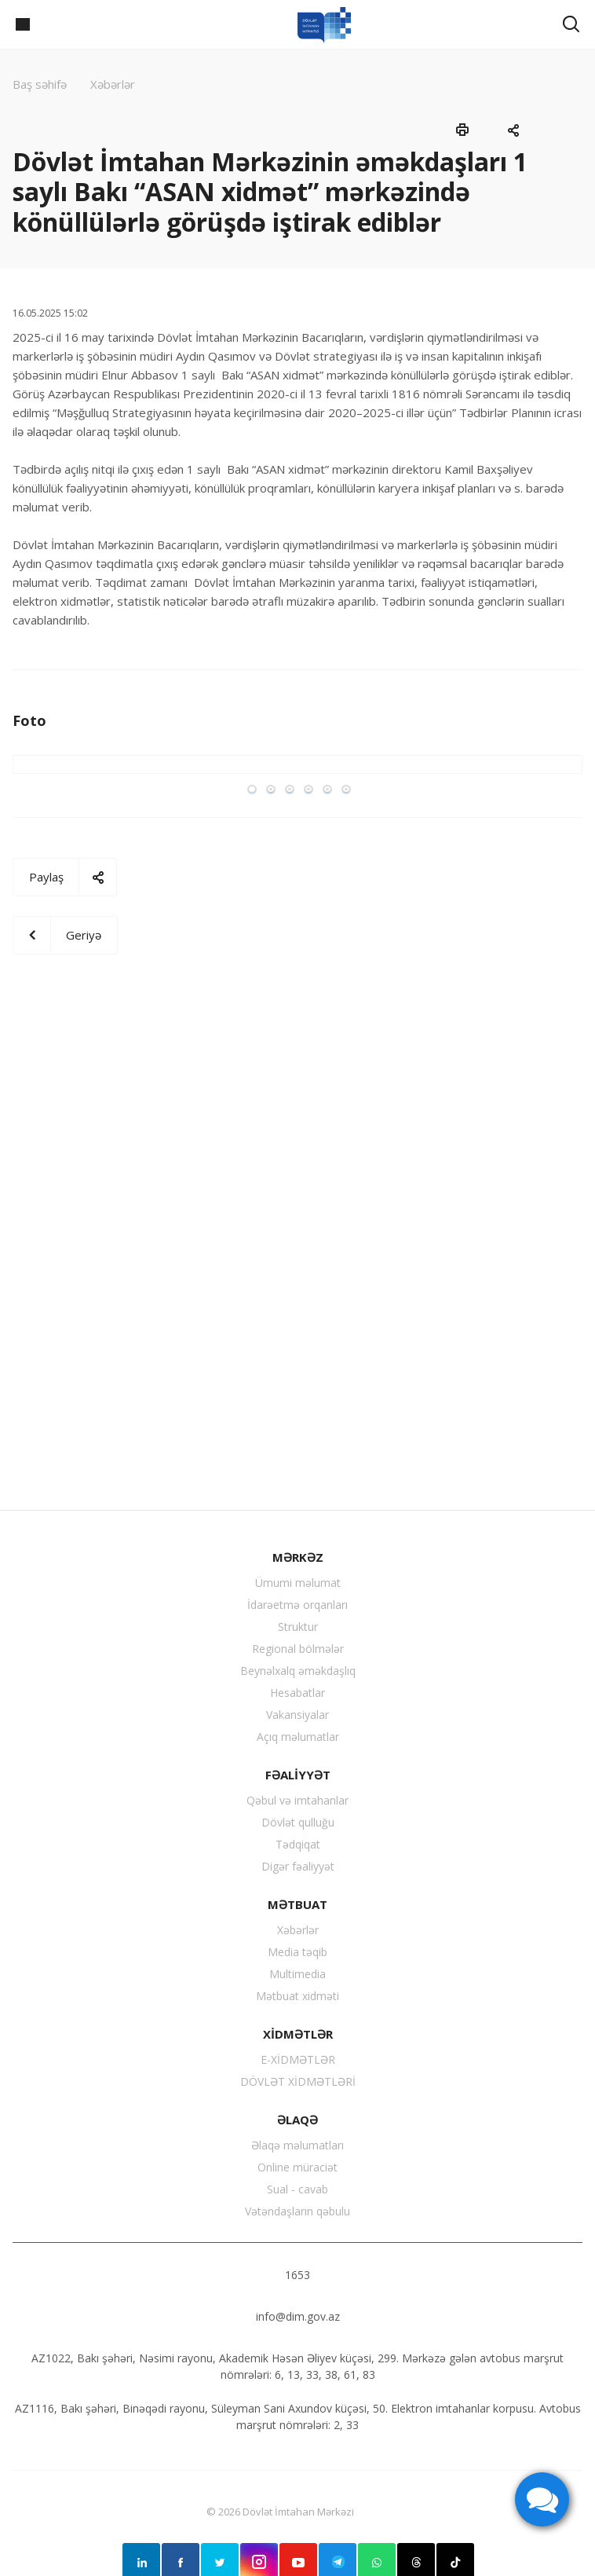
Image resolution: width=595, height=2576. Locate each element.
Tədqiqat (298, 1844)
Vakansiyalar (297, 1714)
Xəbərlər (298, 1929)
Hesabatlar (297, 1692)
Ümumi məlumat (298, 1582)
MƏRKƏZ (297, 1557)
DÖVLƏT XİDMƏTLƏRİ (298, 2081)
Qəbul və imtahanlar (297, 1800)
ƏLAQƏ (297, 2119)
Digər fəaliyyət (297, 1866)
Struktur (298, 1626)
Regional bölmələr (298, 1648)
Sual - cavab (297, 2189)
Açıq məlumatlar (298, 1736)
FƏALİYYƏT (297, 1775)
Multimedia (297, 1973)
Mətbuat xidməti (297, 1995)
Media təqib (297, 1951)
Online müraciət (297, 2167)
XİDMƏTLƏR (298, 2034)
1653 (297, 2274)
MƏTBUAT (297, 1904)
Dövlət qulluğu (297, 1822)
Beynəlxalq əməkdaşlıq (298, 1670)
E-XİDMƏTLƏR (298, 2059)
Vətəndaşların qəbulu (297, 2211)
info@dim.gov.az (298, 2316)
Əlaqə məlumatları (297, 2145)
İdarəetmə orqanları (297, 1604)
